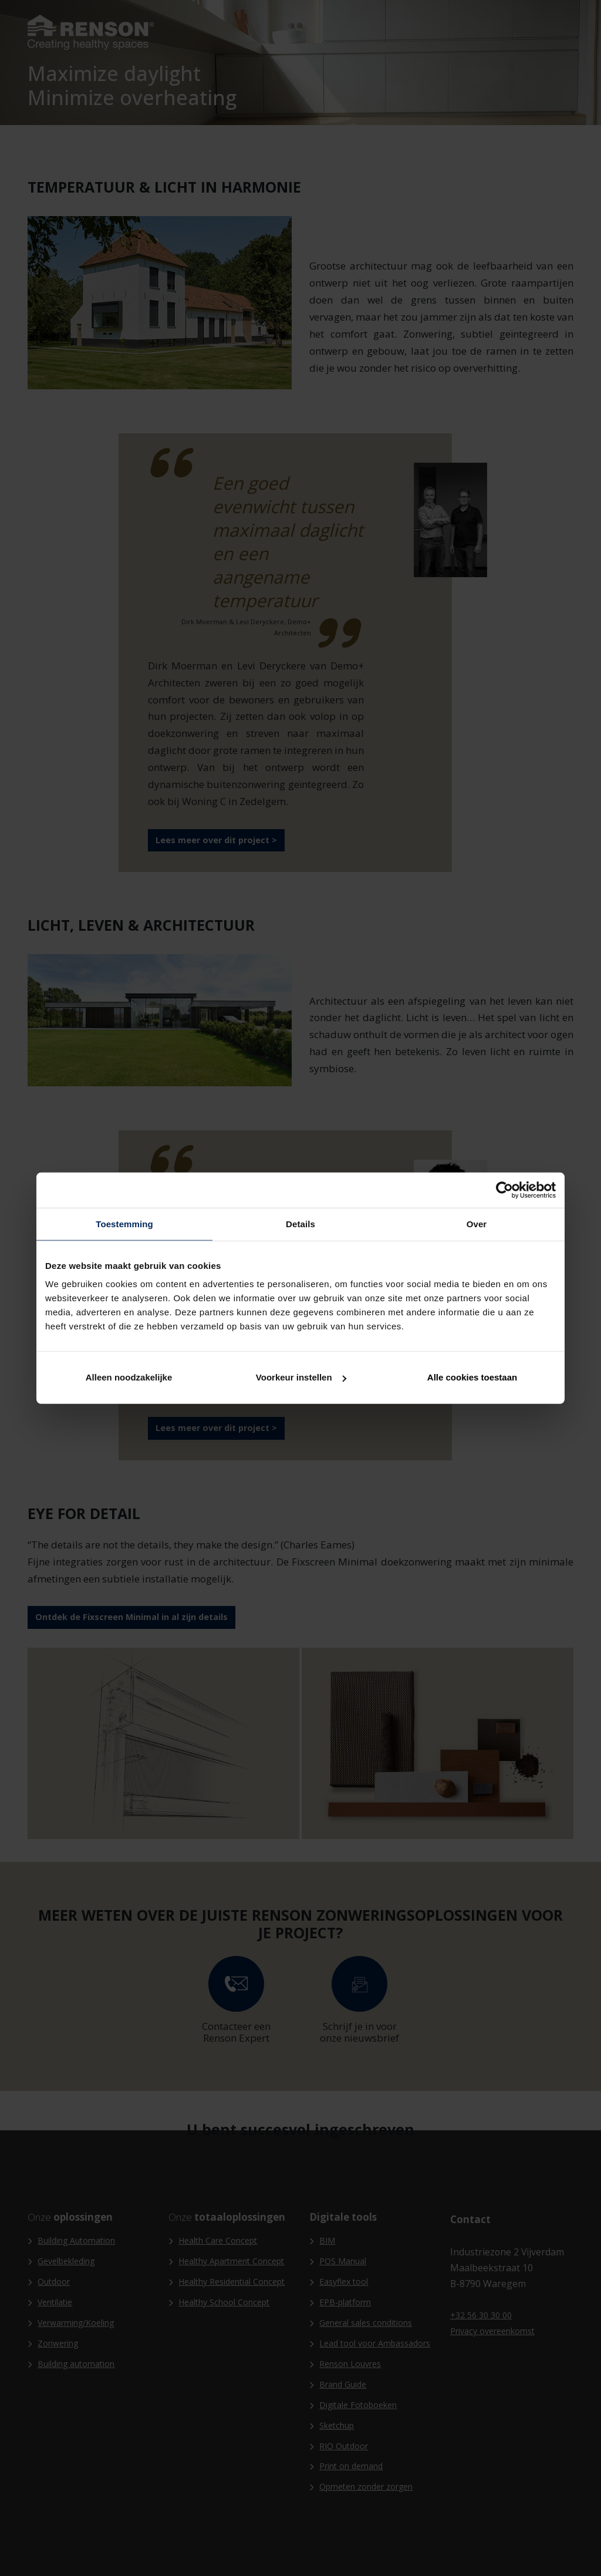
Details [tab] (300, 1223)
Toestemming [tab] (124, 1223)
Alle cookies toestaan (472, 1377)
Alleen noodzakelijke (129, 1377)
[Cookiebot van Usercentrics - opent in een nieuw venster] (504, 1189)
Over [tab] (477, 1223)
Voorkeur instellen (301, 1377)
